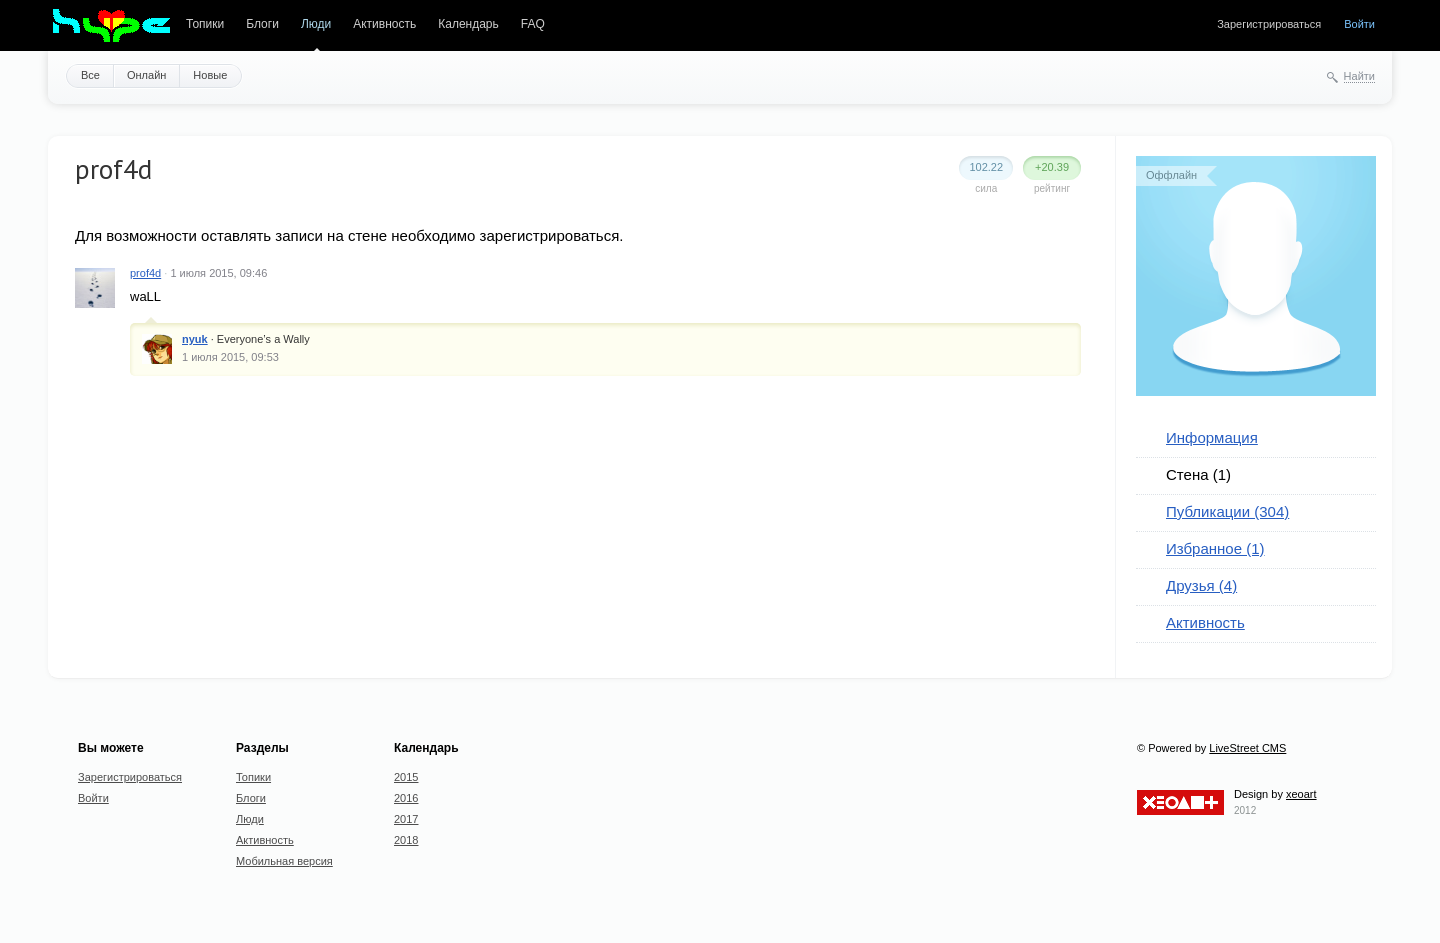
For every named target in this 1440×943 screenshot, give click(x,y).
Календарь (468, 24)
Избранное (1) (1215, 548)
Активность (384, 24)
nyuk (195, 339)
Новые (210, 75)
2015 (406, 777)
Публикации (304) (1227, 511)
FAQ (533, 24)
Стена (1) (1198, 474)
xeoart (1301, 794)
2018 (406, 840)
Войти (1359, 24)
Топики (205, 24)
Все (90, 75)
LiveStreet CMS (1247, 748)
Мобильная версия (284, 861)
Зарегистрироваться (1269, 24)
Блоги (262, 24)
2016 (406, 798)
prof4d (145, 273)
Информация (1212, 437)
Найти (1359, 76)
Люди (316, 24)
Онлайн (146, 75)
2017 (406, 819)
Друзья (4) (1201, 585)
